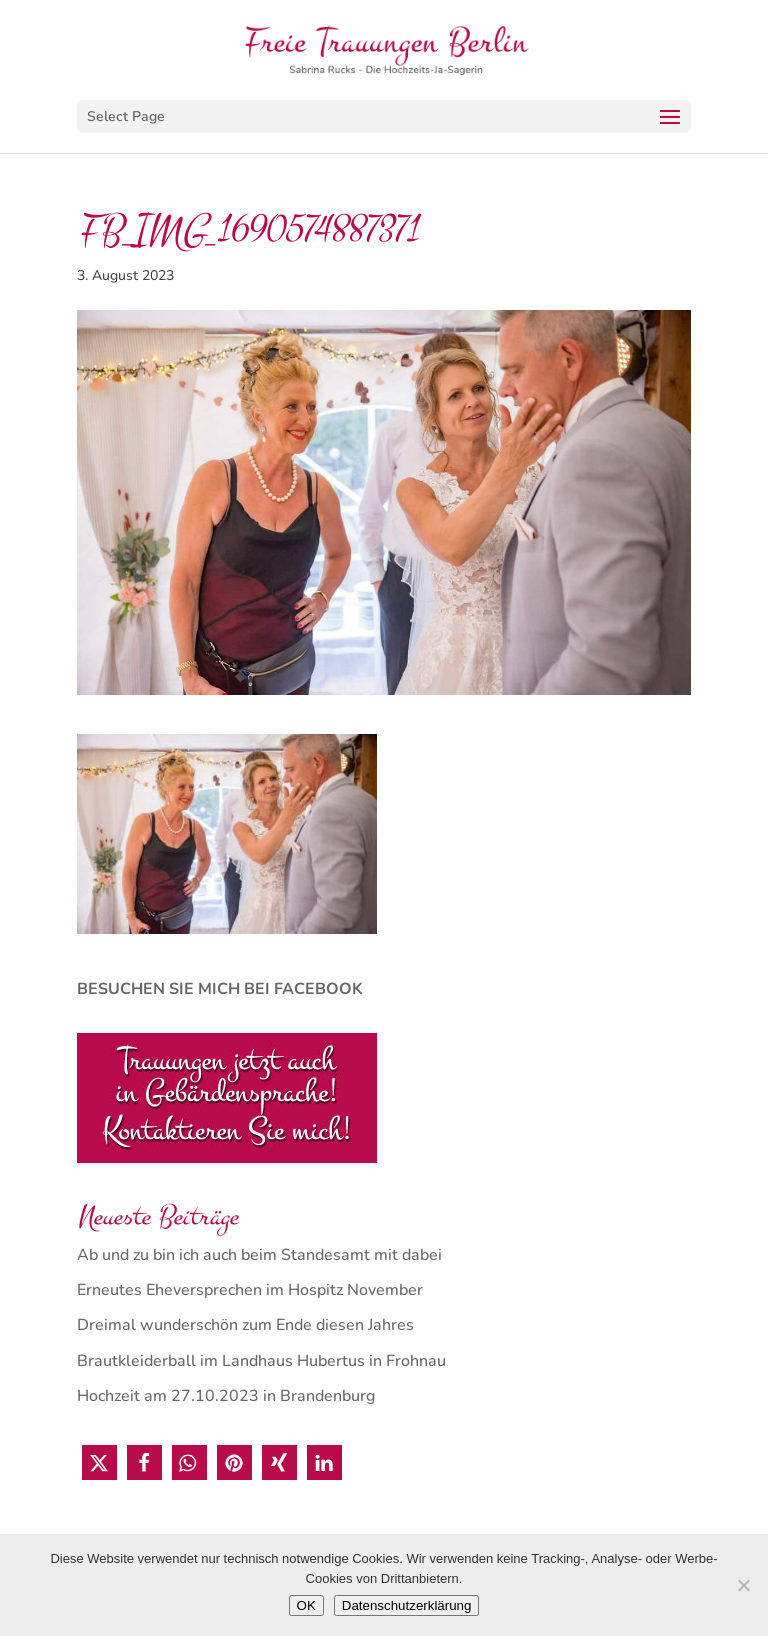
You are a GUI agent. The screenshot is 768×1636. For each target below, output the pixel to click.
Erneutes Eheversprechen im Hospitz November (250, 1290)
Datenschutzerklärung (407, 1605)
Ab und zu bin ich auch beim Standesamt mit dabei (259, 1255)
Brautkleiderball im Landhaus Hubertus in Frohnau (261, 1361)
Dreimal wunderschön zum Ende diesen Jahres (245, 1325)
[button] (99, 1462)
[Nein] (743, 1585)
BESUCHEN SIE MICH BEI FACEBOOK (220, 989)
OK (306, 1605)
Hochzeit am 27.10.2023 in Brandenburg (226, 1396)
